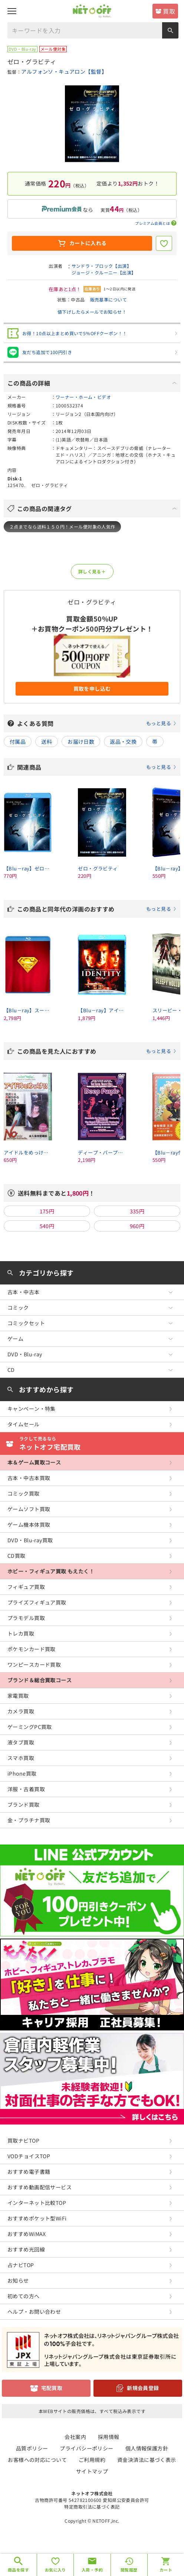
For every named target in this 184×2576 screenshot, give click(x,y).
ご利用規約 (92, 2459)
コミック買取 (23, 1493)
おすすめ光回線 (26, 2249)
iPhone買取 (21, 1773)
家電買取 (18, 1695)
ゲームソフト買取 (28, 1509)
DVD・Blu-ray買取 (30, 1540)
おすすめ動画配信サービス (39, 2187)
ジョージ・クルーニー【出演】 (104, 272)
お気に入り (55, 2570)
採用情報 (108, 2436)
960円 (137, 1226)
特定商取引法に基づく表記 (91, 2506)
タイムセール (23, 1424)
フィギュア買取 (26, 1586)
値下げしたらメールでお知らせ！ (92, 312)
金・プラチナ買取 (28, 1820)
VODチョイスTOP (28, 2156)
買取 (169, 11)
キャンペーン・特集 (31, 1408)
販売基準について (108, 299)
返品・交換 (123, 741)
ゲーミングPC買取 (29, 1726)
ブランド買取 (23, 1804)
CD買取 (16, 1555)
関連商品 (97, 767)
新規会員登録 (143, 2388)
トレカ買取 (20, 1633)
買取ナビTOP (23, 2140)
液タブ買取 (20, 1742)
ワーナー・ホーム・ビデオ (83, 397)
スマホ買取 (20, 1758)
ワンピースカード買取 (34, 1664)
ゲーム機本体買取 (28, 1524)
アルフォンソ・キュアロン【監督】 (64, 71)
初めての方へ (23, 2296)
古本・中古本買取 (28, 1478)
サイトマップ (92, 2471)
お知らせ (18, 2280)
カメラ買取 (20, 1711)
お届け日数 (81, 741)
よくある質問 (97, 723)
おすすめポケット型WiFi (36, 2218)
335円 (137, 1211)
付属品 (18, 741)
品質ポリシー (32, 2448)
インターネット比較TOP (36, 2202)
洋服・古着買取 (26, 1789)
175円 (47, 1211)
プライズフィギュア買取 (36, 1602)
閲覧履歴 (129, 2570)
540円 (47, 1226)
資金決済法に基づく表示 (146, 2459)
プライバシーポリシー (86, 2448)
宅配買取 (52, 2388)
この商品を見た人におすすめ (97, 1051)
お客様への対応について (37, 2459)
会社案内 (75, 2436)
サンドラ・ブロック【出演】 (101, 266)
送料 (46, 741)
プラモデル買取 (26, 1618)
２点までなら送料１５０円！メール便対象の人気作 (62, 526)
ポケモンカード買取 (31, 1649)
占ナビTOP (20, 2265)
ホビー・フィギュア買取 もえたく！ (50, 1571)
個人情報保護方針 (146, 2448)
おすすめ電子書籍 (28, 2171)
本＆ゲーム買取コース (34, 1462)
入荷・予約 (92, 2570)
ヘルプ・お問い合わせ (34, 2311)
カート (166, 2570)
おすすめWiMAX (26, 2233)
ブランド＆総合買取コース (39, 1680)
